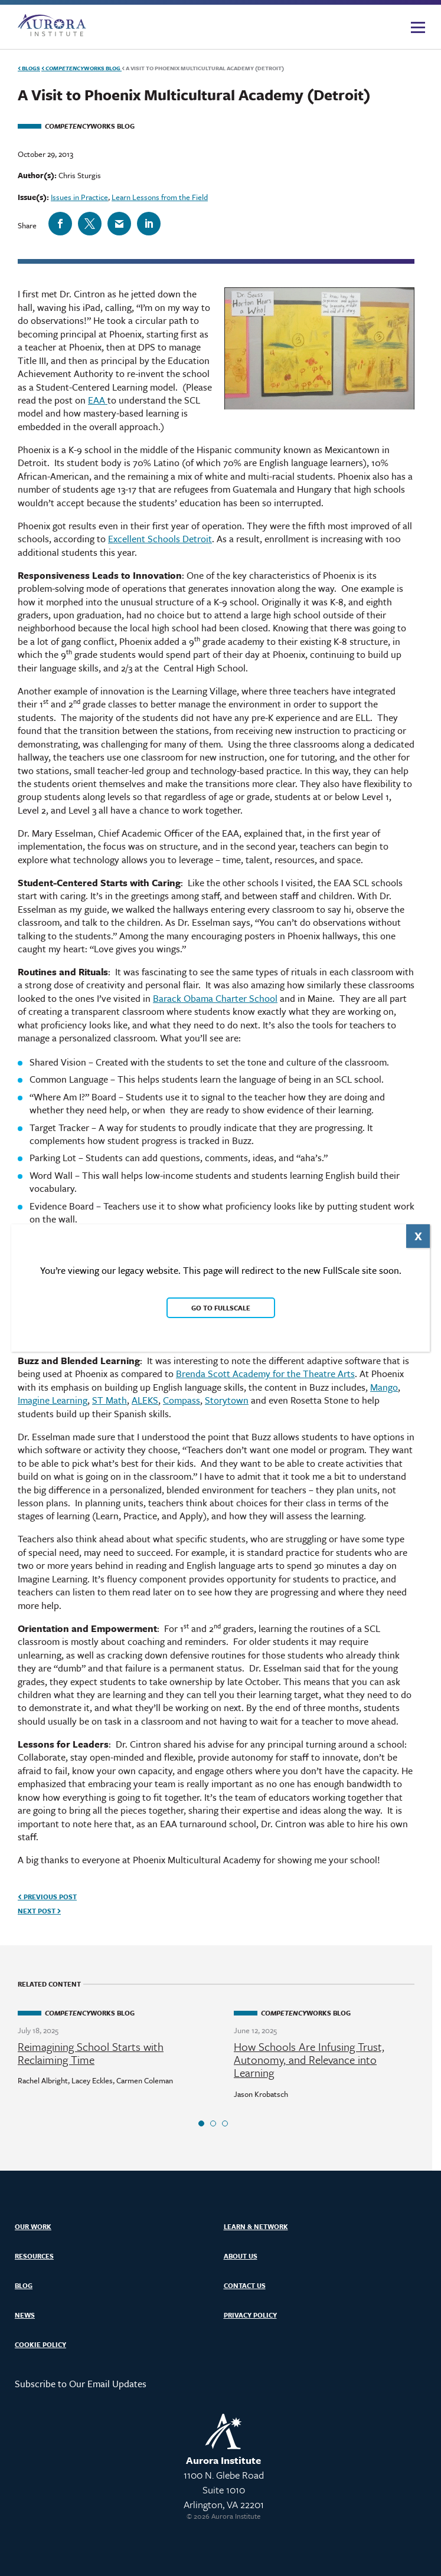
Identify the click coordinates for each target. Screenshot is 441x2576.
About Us (240, 2256)
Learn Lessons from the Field (160, 197)
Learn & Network (256, 2226)
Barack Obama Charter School (215, 998)
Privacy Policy (250, 2315)
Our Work (33, 2226)
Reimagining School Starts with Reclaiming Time (91, 2053)
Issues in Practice (79, 197)
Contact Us (245, 2285)
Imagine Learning (52, 1400)
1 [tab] (201, 2123)
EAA (97, 400)
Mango (384, 1387)
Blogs (29, 68)
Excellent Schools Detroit (160, 539)
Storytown (227, 1400)
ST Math (109, 1400)
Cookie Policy (40, 2344)
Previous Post (47, 1897)
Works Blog (81, 68)
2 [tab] (213, 2123)
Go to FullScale (220, 1308)
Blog (23, 2285)
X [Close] (418, 1236)
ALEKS (145, 1400)
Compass (181, 1400)
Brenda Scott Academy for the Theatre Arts (265, 1373)
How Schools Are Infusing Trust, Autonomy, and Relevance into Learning (309, 2060)
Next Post (39, 1911)
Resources (34, 2256)
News (25, 2315)
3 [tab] (225, 2123)
